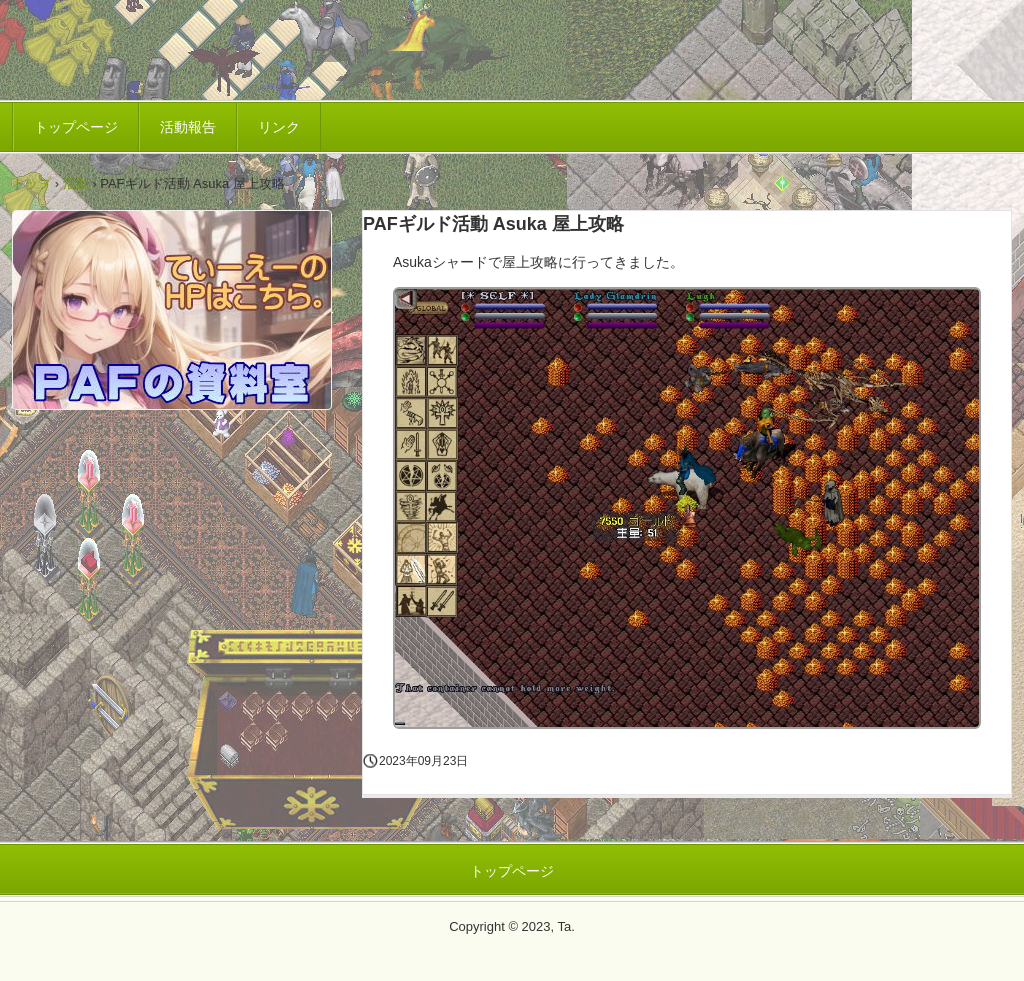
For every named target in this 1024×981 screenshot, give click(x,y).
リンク (279, 127)
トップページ (76, 127)
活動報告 (188, 127)
